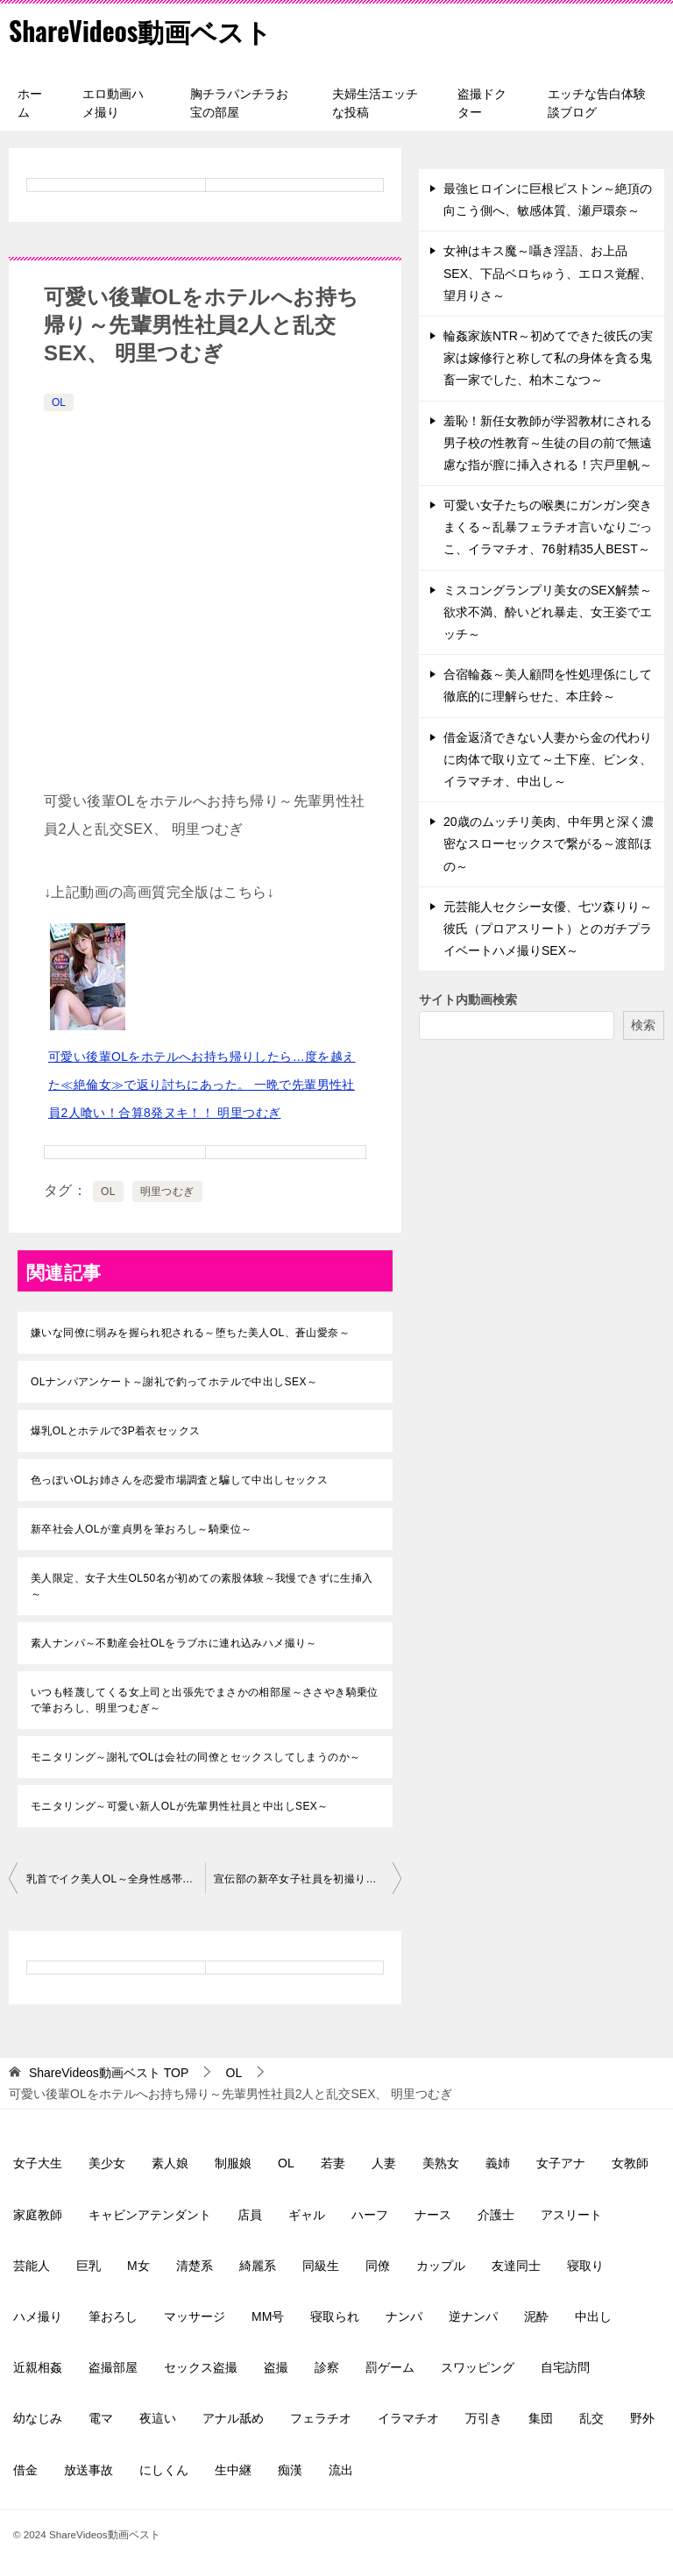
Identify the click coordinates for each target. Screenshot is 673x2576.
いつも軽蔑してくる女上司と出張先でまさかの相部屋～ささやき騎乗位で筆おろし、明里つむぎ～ (205, 1700)
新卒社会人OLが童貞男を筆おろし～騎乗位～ (141, 1529)
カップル (440, 2266)
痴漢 (290, 2470)
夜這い (157, 2418)
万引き (483, 2418)
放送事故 (88, 2470)
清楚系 (194, 2266)
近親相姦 (37, 2367)
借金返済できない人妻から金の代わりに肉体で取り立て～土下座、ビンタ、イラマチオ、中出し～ (547, 759)
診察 (327, 2367)
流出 (341, 2470)
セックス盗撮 (200, 2367)
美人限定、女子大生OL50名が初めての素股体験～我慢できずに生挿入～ (202, 1586)
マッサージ (194, 2316)
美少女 (107, 2163)
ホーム (30, 103)
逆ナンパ (473, 2316)
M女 (138, 2266)
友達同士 (516, 2266)
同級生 (320, 2266)
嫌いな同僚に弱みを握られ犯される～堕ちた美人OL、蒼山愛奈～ (190, 1333)
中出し (593, 2316)
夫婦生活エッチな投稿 (375, 103)
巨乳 (88, 2266)
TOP (108, 2073)
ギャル (306, 2215)
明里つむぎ (167, 1191)
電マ (101, 2418)
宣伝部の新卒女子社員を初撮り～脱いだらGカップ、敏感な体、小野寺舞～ (307, 1879)
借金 (25, 2470)
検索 (643, 1025)
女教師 (630, 2163)
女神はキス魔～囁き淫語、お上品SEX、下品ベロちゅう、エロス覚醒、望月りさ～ (547, 273)
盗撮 (276, 2367)
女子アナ (560, 2163)
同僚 (377, 2266)
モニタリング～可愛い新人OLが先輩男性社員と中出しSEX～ (180, 1806)
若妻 (333, 2163)
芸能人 (31, 2266)
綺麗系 (257, 2266)
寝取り (585, 2266)
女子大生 (37, 2163)
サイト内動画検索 (468, 1000)
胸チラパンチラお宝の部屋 (239, 103)
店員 (249, 2215)
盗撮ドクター (482, 103)
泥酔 (536, 2316)
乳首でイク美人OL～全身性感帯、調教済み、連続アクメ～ (115, 1879)
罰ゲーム (389, 2367)
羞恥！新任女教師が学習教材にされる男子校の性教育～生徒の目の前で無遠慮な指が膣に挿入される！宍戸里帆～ (547, 443)
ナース (432, 2215)
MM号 (267, 2316)
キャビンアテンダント (150, 2215)
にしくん (163, 2470)
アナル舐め (233, 2418)
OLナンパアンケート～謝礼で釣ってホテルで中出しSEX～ (174, 1382)
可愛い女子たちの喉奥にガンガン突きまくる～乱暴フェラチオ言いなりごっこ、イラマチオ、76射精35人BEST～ (547, 527)
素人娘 (170, 2163)
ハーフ (369, 2215)
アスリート (571, 2215)
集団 (540, 2418)
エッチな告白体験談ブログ (597, 103)
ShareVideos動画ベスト (141, 30)
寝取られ (334, 2316)
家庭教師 (37, 2215)
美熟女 (440, 2163)
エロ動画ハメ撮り (113, 103)
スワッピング (477, 2367)
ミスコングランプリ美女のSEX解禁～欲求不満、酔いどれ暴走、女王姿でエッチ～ (547, 612)
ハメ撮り (37, 2316)
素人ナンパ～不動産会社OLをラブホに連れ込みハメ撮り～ (174, 1643)
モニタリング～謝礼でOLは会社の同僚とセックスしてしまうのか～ (195, 1757)
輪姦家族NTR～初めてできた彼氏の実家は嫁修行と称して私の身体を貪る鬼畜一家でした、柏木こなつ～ (548, 358)
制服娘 (233, 2163)
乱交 (591, 2418)
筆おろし (113, 2316)
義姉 (497, 2163)
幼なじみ (37, 2418)
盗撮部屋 (113, 2367)
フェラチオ (320, 2418)
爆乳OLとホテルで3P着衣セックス (116, 1431)
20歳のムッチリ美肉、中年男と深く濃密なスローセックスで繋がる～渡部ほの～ (548, 843)
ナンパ (404, 2316)
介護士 (496, 2215)
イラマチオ (408, 2418)
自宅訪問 (565, 2367)
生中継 (233, 2470)
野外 (642, 2418)
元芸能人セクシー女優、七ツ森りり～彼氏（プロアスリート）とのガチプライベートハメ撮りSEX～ (547, 928)
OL (59, 402)
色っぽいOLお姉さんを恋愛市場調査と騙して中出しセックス (179, 1480)
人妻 (384, 2163)
